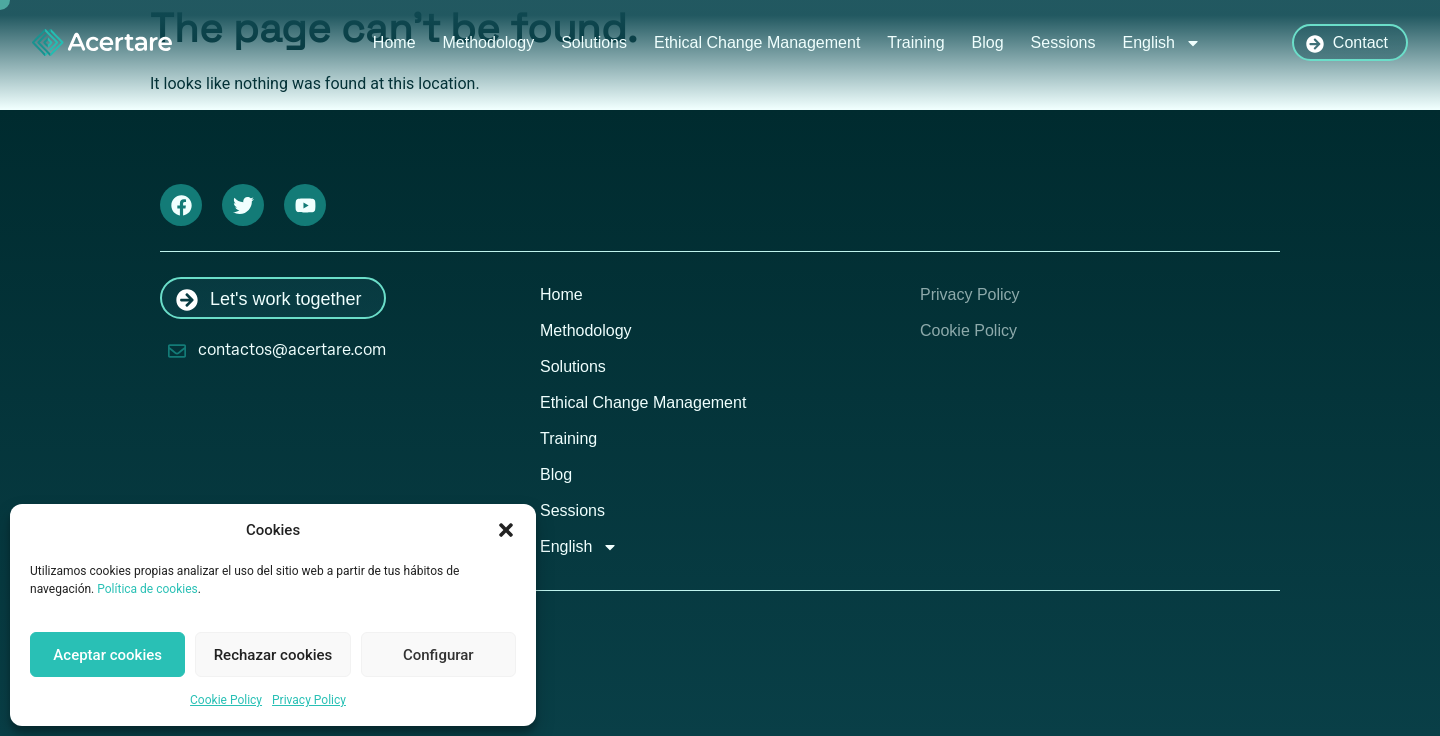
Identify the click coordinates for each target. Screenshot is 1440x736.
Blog (988, 42)
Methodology (489, 42)
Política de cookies (147, 589)
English (1162, 43)
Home (394, 42)
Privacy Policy (309, 700)
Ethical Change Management (757, 42)
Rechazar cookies (273, 655)
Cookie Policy (226, 700)
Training (915, 42)
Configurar (438, 655)
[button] (506, 530)
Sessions (1063, 42)
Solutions (594, 42)
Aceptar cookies (107, 655)
